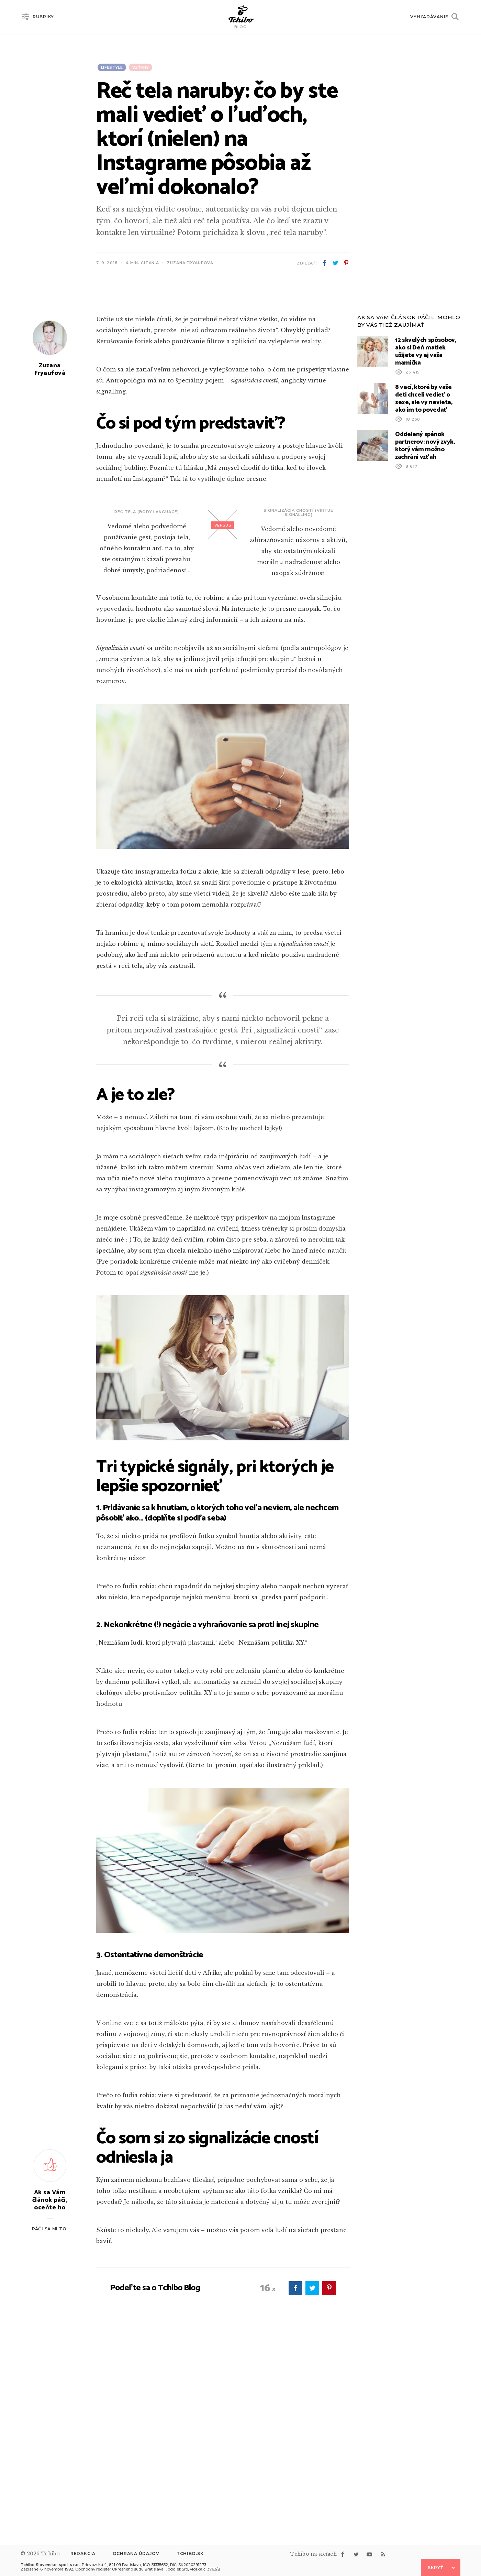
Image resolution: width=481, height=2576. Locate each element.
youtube (369, 2554)
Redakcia (83, 2553)
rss (382, 2554)
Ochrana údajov (136, 2553)
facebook (324, 263)
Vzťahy (140, 67)
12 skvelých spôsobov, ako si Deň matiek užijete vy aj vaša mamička (425, 535)
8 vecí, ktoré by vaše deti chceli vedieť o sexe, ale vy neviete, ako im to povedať (423, 582)
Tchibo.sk (190, 2553)
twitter (335, 263)
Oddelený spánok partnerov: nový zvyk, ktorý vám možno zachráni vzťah (425, 630)
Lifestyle (112, 67)
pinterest (346, 263)
